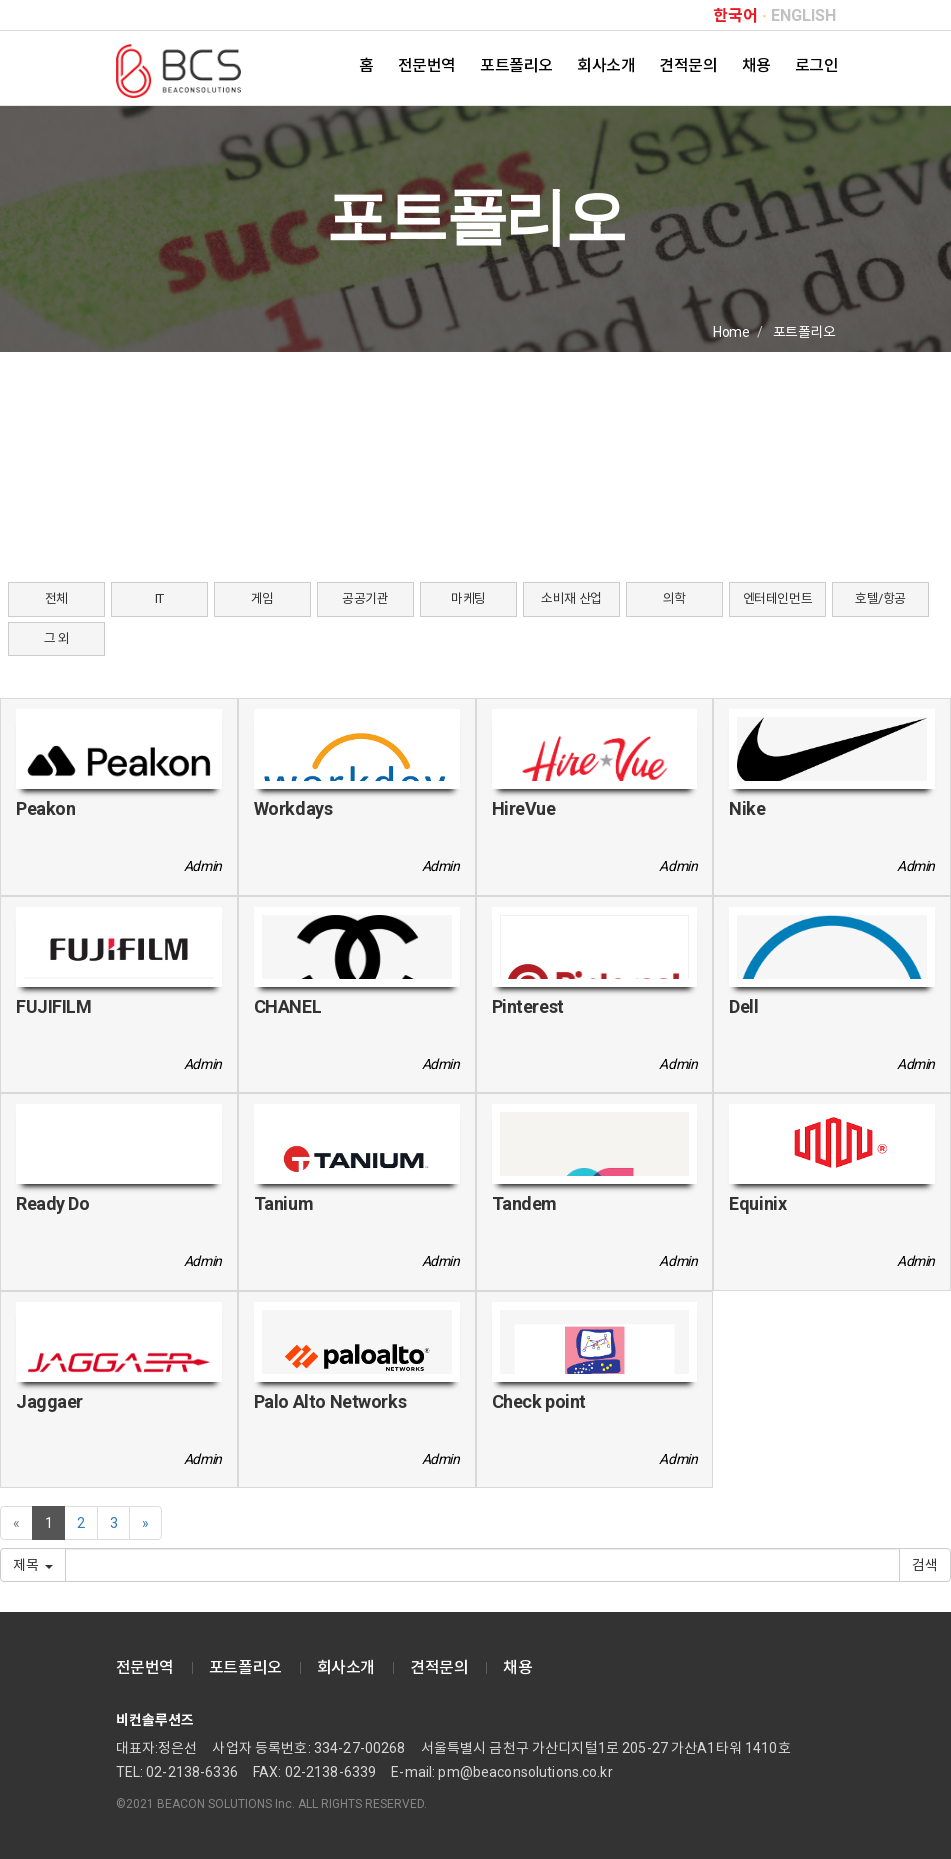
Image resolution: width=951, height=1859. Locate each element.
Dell (743, 1006)
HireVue (524, 808)
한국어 (735, 16)
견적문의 (688, 65)
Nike (747, 808)
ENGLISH (803, 16)
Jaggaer (49, 1401)
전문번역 (427, 65)
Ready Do (53, 1203)
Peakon (45, 808)
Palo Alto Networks (330, 1401)
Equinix (757, 1203)
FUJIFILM (54, 1006)
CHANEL (287, 1006)
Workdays (293, 808)
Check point (539, 1401)
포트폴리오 (516, 65)
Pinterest (528, 1006)
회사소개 (606, 65)
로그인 (817, 65)
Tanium (283, 1203)
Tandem (524, 1203)
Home (731, 332)
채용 (756, 65)
